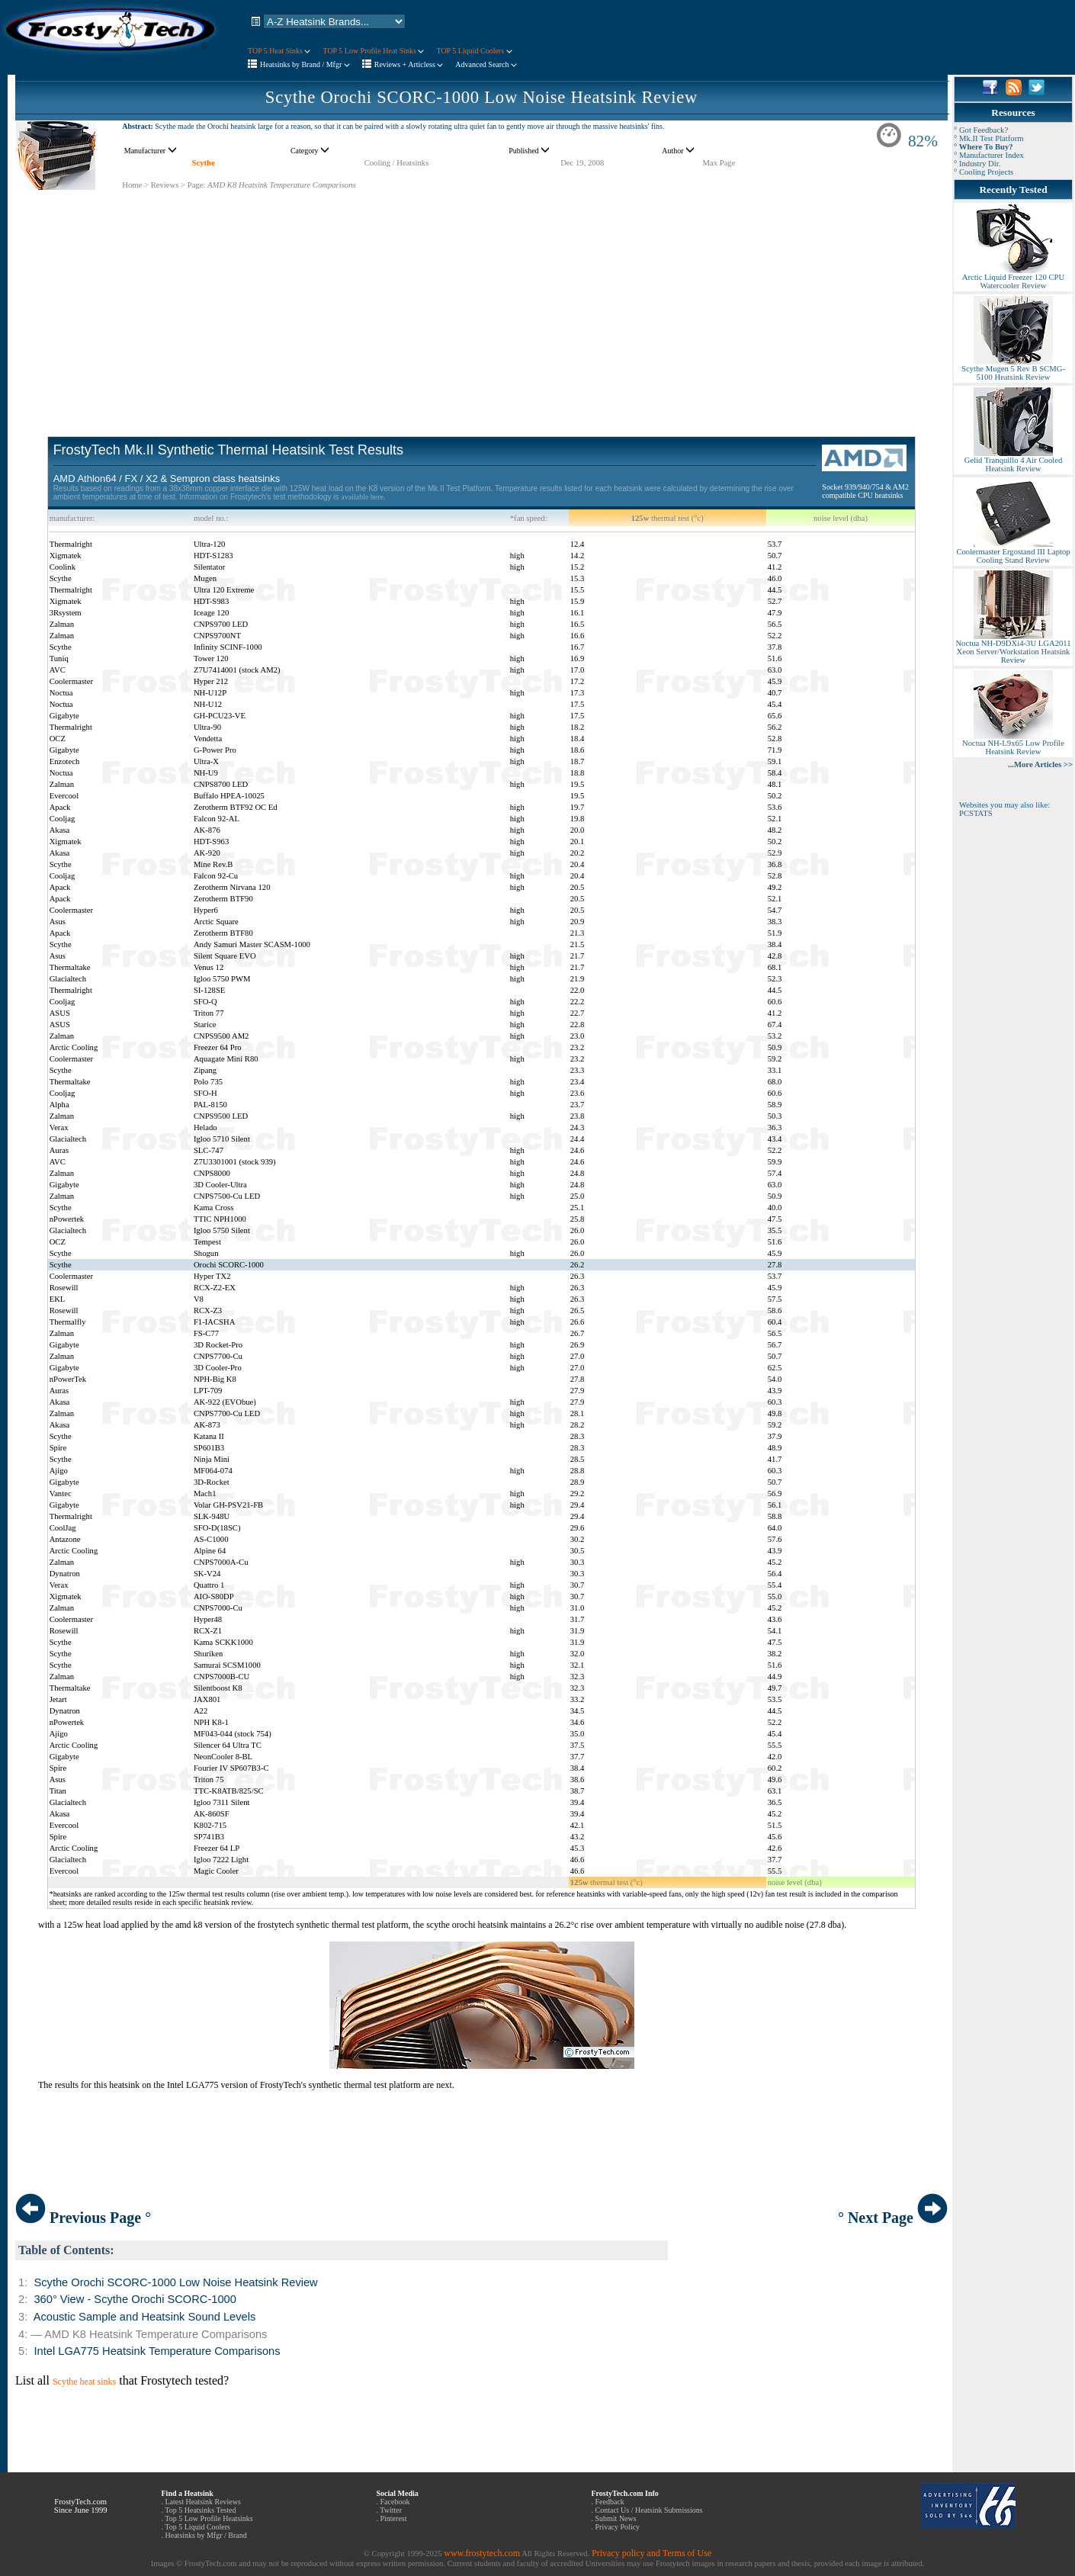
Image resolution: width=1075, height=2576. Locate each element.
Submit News (616, 2518)
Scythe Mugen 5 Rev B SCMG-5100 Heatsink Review (1013, 369)
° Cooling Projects (983, 172)
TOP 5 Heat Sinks (279, 51)
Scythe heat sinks (84, 2381)
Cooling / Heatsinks (396, 163)
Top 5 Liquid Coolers (197, 2527)
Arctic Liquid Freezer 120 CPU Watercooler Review (1013, 278)
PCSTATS (976, 813)
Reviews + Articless (409, 64)
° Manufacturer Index (989, 155)
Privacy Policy (617, 2527)
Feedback (609, 2501)
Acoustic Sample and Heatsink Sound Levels (145, 2317)
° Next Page (893, 2217)
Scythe (202, 163)
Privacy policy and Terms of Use (651, 2553)
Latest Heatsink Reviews (203, 2501)
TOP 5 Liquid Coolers (474, 51)
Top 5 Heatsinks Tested (200, 2510)
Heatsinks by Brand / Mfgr (305, 64)
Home (132, 185)
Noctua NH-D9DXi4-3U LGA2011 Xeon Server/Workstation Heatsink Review (1012, 648)
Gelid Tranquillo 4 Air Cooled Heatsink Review (1013, 461)
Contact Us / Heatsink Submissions (649, 2510)
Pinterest (393, 2518)
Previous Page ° (83, 2217)
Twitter (391, 2510)
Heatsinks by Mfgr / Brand (206, 2535)
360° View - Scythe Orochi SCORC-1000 (135, 2299)
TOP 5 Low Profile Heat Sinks (373, 51)
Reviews (165, 185)
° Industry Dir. (977, 163)
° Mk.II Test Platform (989, 138)
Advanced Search (486, 64)
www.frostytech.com (482, 2553)
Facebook (395, 2501)
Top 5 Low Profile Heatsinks (208, 2518)
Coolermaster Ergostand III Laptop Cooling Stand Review (1013, 552)
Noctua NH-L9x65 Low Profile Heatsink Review (1013, 744)
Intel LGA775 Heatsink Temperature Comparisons (157, 2351)
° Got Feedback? (981, 130)
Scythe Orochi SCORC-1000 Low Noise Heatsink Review (481, 97)
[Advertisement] (481, 297)
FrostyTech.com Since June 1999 (81, 2505)
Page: (197, 185)
